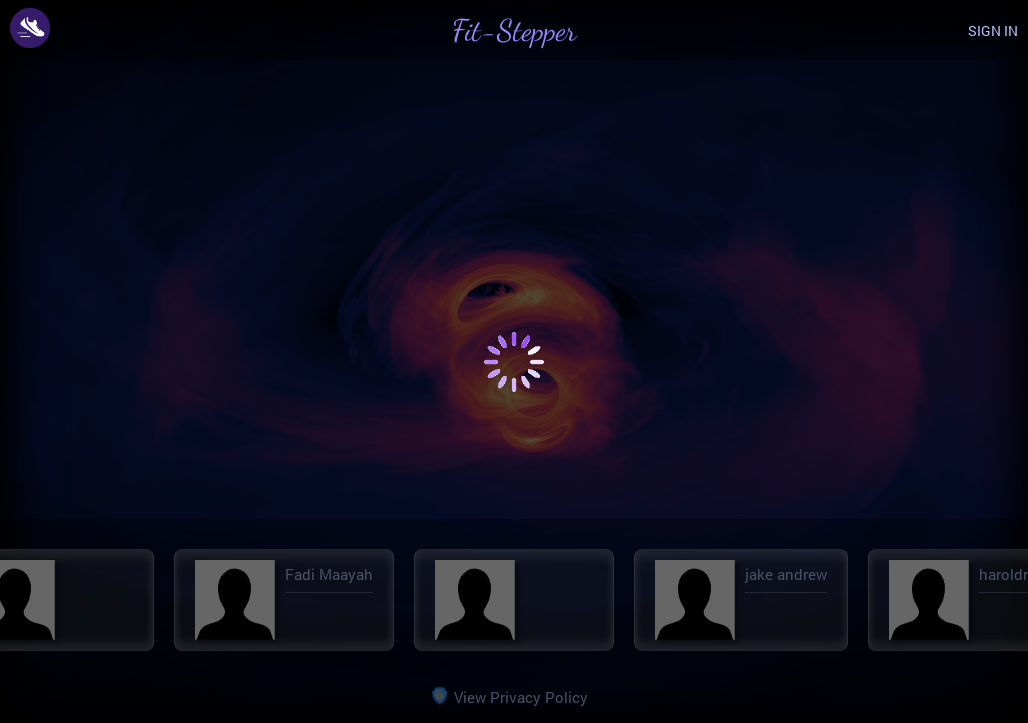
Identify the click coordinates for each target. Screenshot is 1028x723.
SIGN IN (993, 30)
